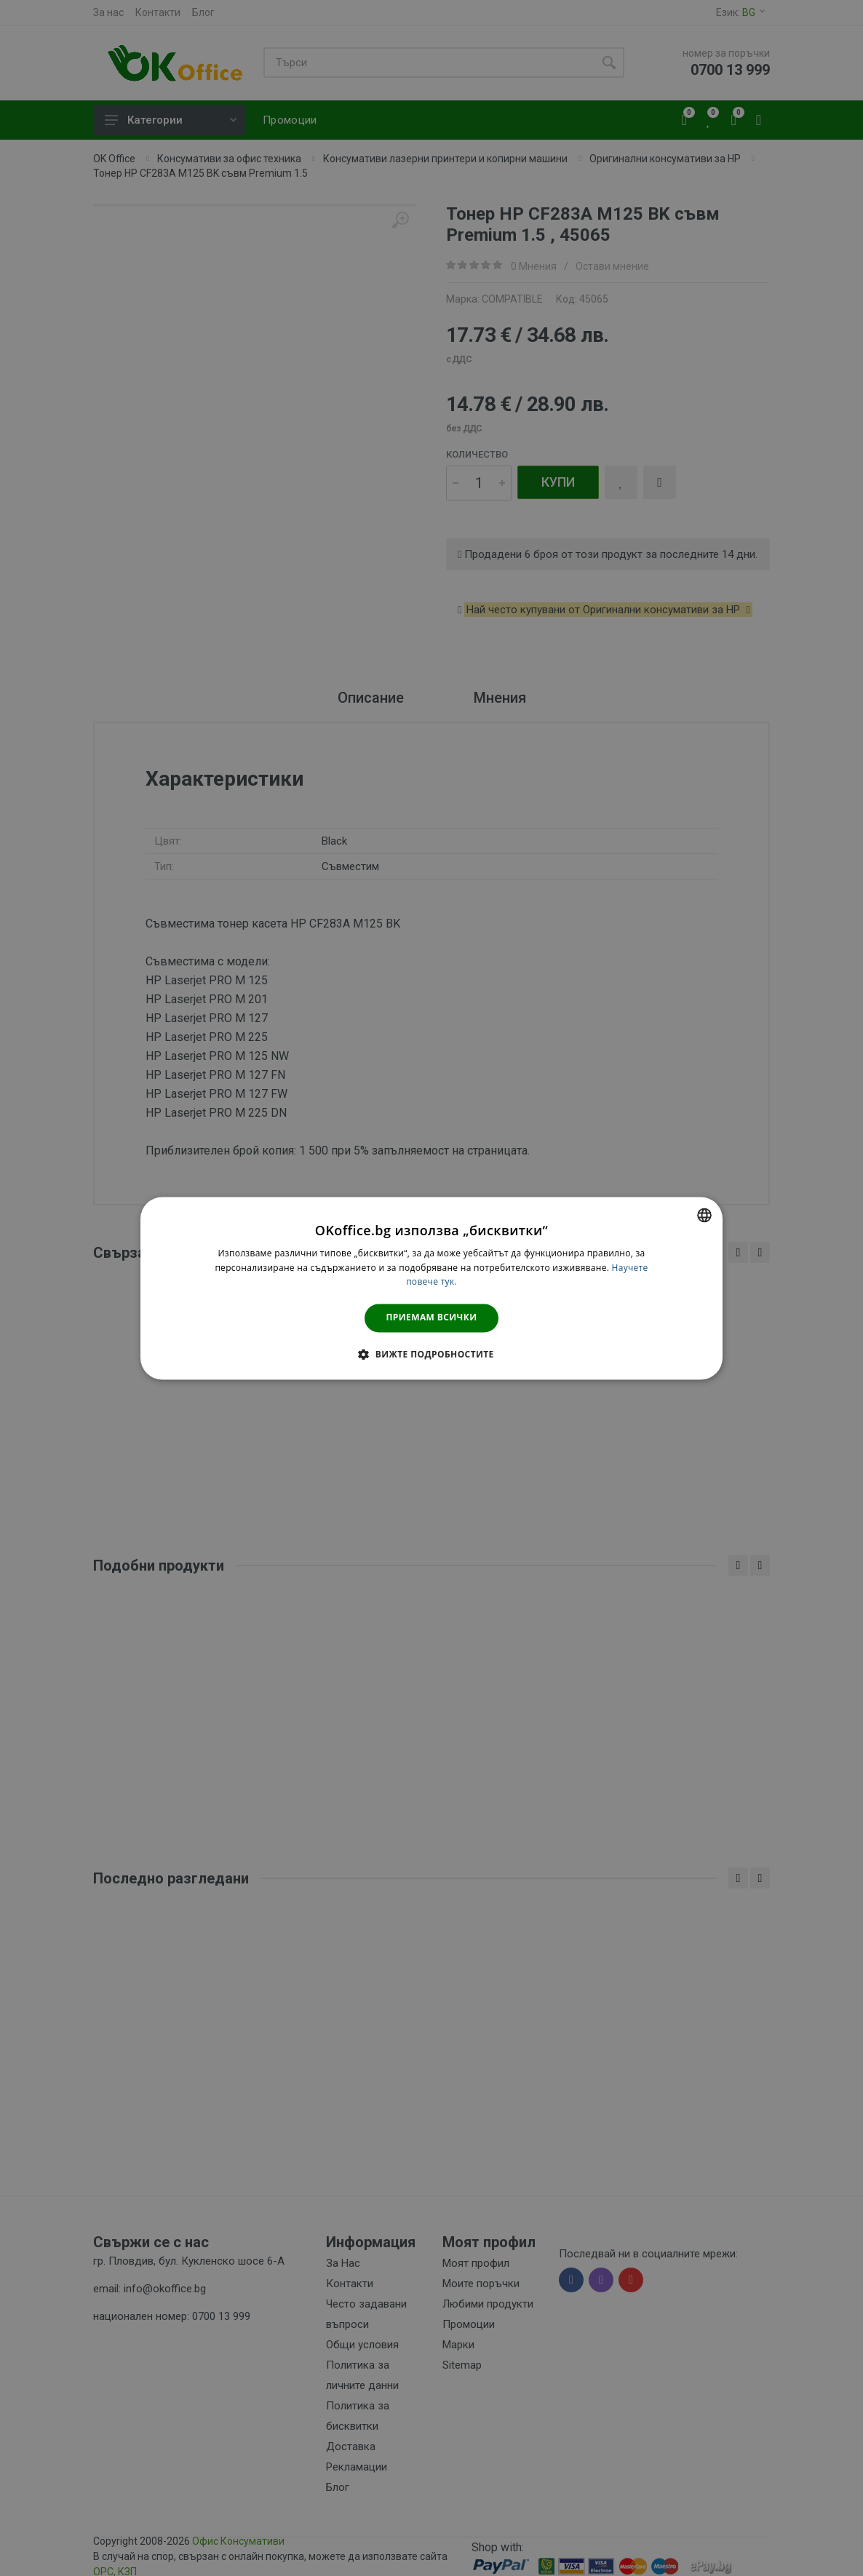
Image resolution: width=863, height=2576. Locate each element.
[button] (431, 1354)
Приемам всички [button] (431, 1318)
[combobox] (704, 1215)
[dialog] (431, 1288)
